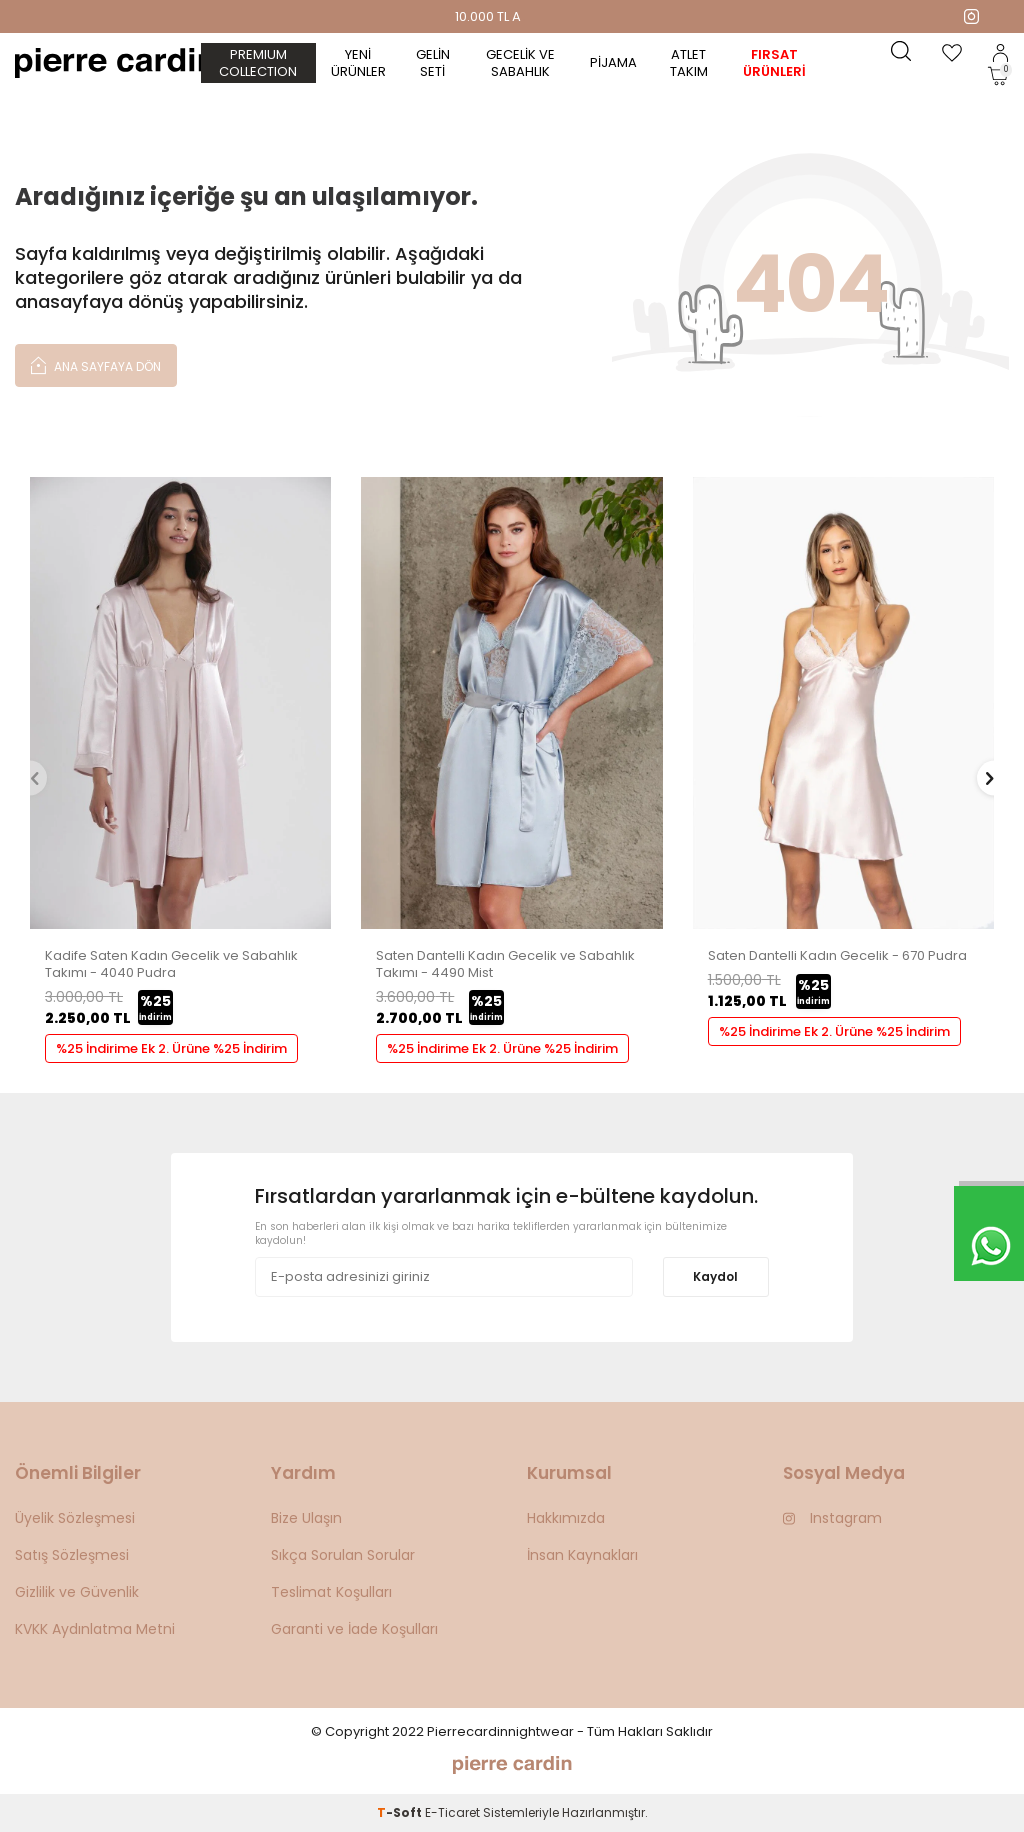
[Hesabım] (1000, 53)
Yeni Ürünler (358, 63)
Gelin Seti (433, 63)
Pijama (613, 62)
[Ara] (901, 53)
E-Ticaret (452, 1812)
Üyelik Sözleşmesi (75, 1518)
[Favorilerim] (952, 53)
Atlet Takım (689, 63)
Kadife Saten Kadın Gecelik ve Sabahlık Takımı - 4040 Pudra (171, 965)
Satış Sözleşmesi (72, 1555)
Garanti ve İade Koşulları (354, 1629)
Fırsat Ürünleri (774, 63)
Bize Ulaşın (306, 1518)
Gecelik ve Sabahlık (520, 63)
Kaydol (715, 1276)
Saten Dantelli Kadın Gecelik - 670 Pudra (837, 956)
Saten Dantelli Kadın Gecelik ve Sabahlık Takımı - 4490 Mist (505, 965)
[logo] (115, 63)
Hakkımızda (566, 1518)
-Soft (401, 1812)
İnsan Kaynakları (582, 1555)
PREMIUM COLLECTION (258, 63)
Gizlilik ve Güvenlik (77, 1592)
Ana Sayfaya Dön (96, 364)
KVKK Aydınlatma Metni (95, 1629)
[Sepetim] (998, 76)
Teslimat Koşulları (331, 1592)
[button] (29, 777)
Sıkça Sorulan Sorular (343, 1555)
